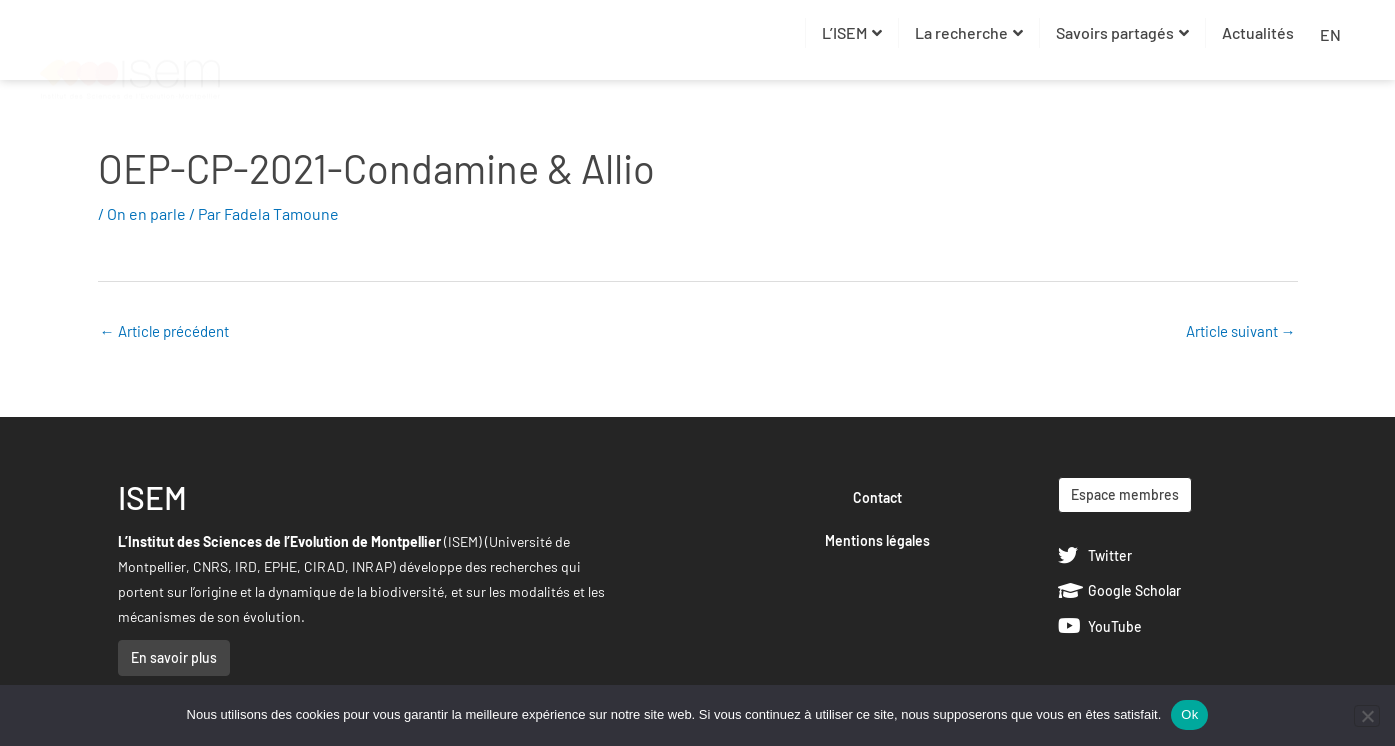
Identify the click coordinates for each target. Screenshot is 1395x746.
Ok (1189, 714)
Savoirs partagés (1122, 32)
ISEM (152, 497)
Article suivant (1241, 331)
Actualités (1258, 32)
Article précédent (164, 331)
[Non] (1367, 716)
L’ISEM (852, 32)
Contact (877, 497)
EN (1330, 34)
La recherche (969, 32)
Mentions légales (877, 540)
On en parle (146, 213)
